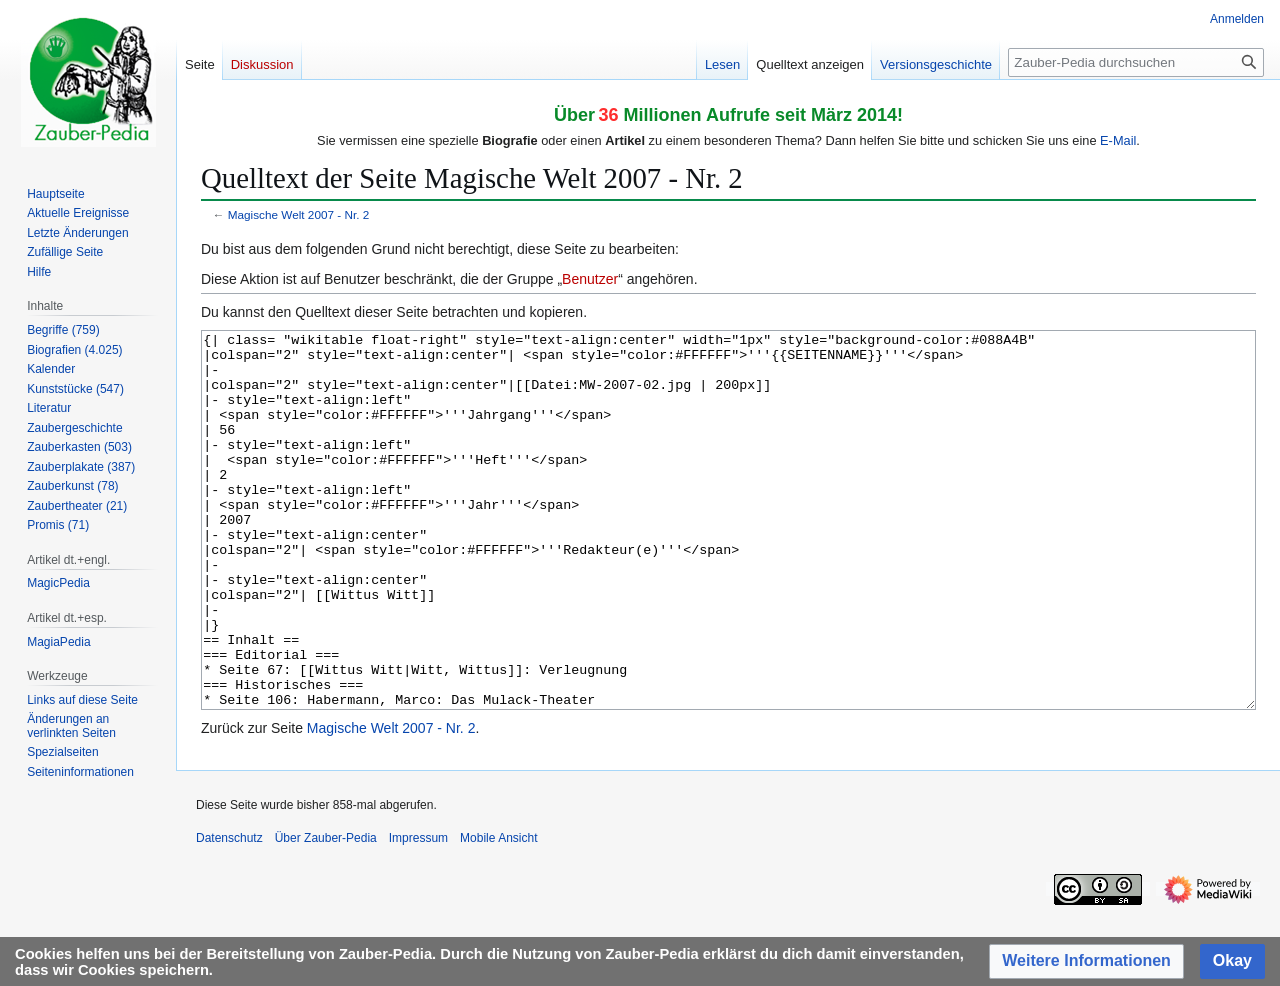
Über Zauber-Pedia (326, 913)
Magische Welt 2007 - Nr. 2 (299, 214)
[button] (1086, 961)
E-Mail (1118, 140)
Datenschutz (229, 913)
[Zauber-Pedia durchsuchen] (1136, 62)
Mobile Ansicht (498, 913)
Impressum (418, 913)
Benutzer (590, 279)
